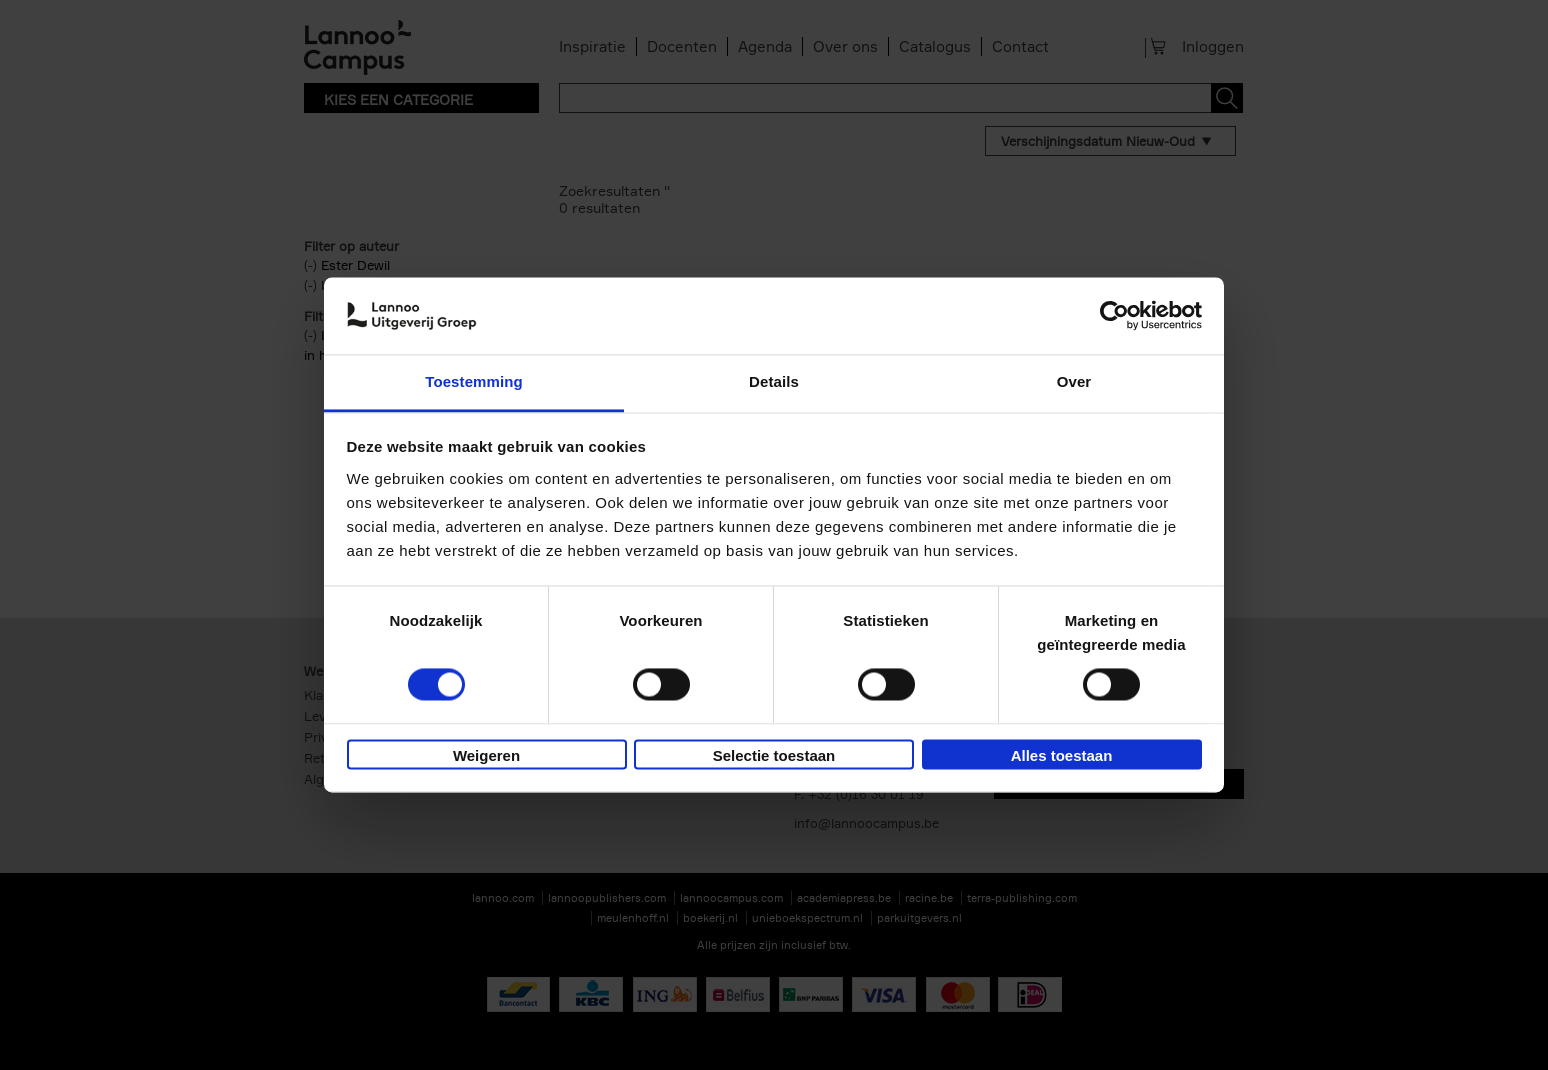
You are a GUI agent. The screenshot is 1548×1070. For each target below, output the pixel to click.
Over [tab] (1074, 381)
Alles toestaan (1062, 755)
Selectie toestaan (774, 755)
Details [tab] (774, 381)
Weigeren (486, 755)
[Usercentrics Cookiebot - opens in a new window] (1114, 316)
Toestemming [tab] (474, 381)
